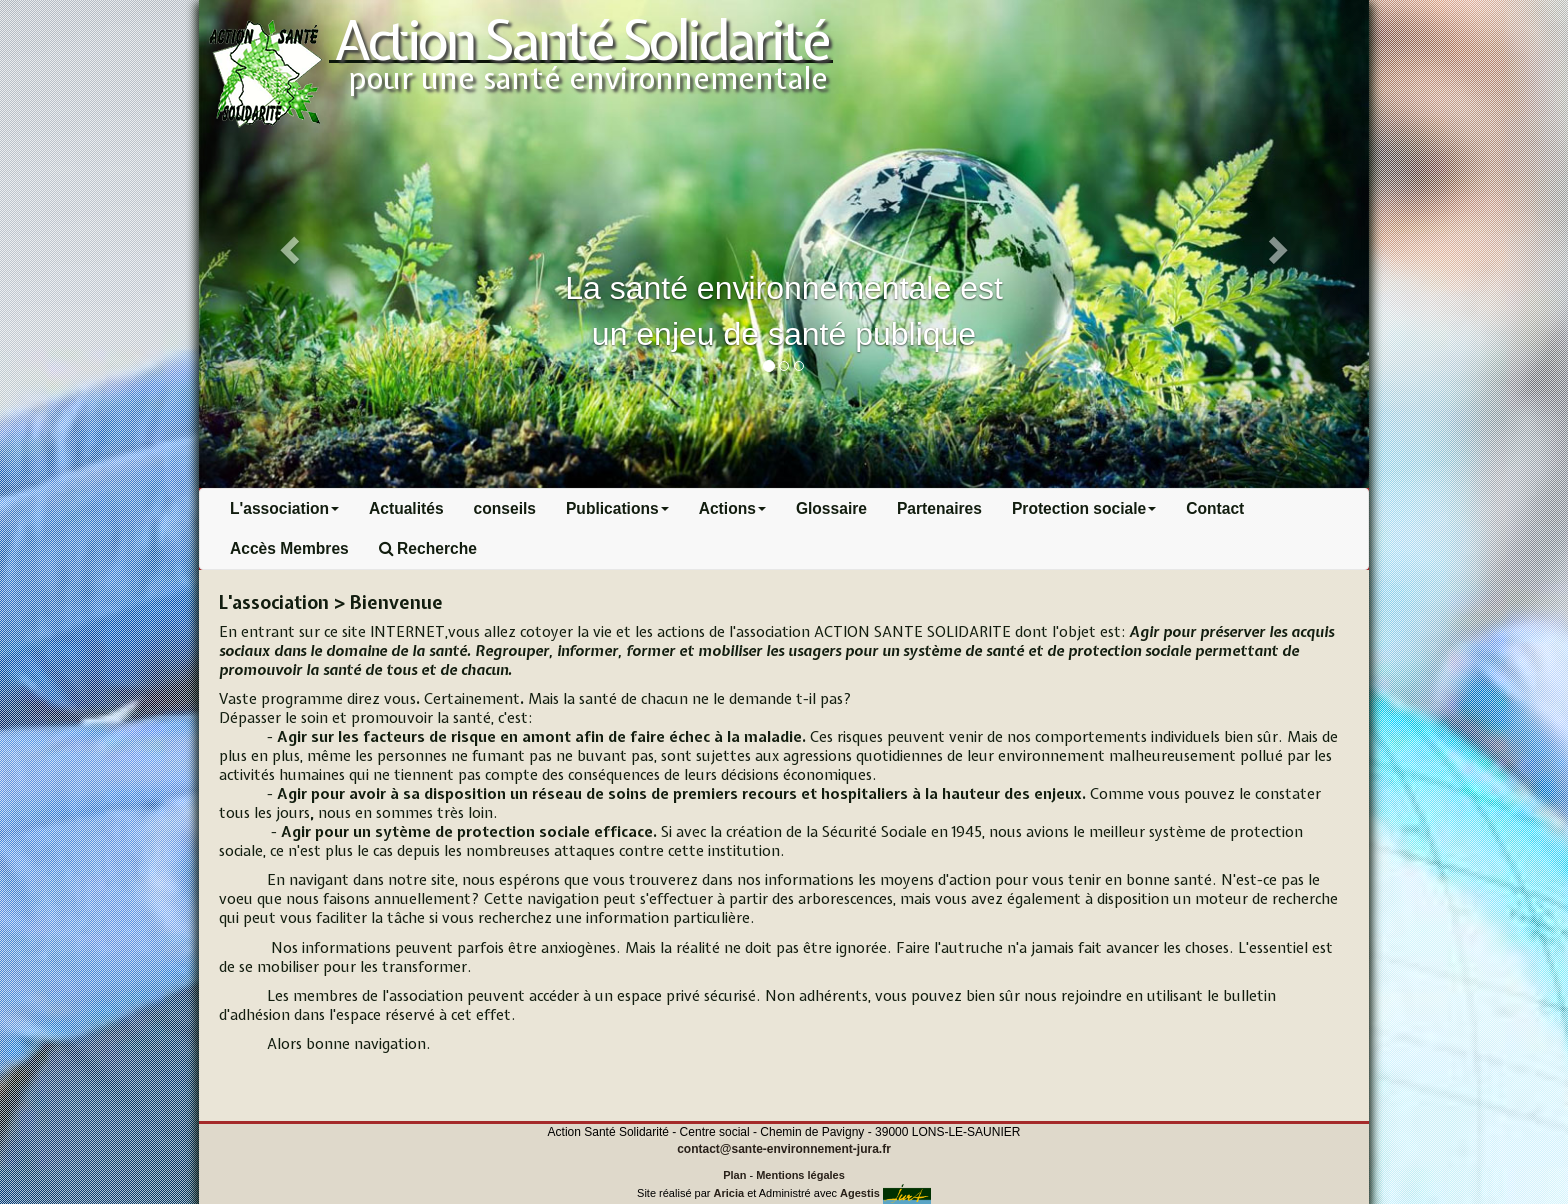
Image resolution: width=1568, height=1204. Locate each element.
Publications (617, 508)
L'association (284, 508)
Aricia (729, 1193)
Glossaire (831, 508)
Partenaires (939, 508)
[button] (287, 244)
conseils (505, 508)
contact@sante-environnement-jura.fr (784, 1149)
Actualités (406, 508)
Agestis (860, 1193)
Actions (732, 508)
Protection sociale (1084, 508)
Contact (1215, 508)
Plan (734, 1175)
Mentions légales (800, 1175)
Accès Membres (289, 548)
